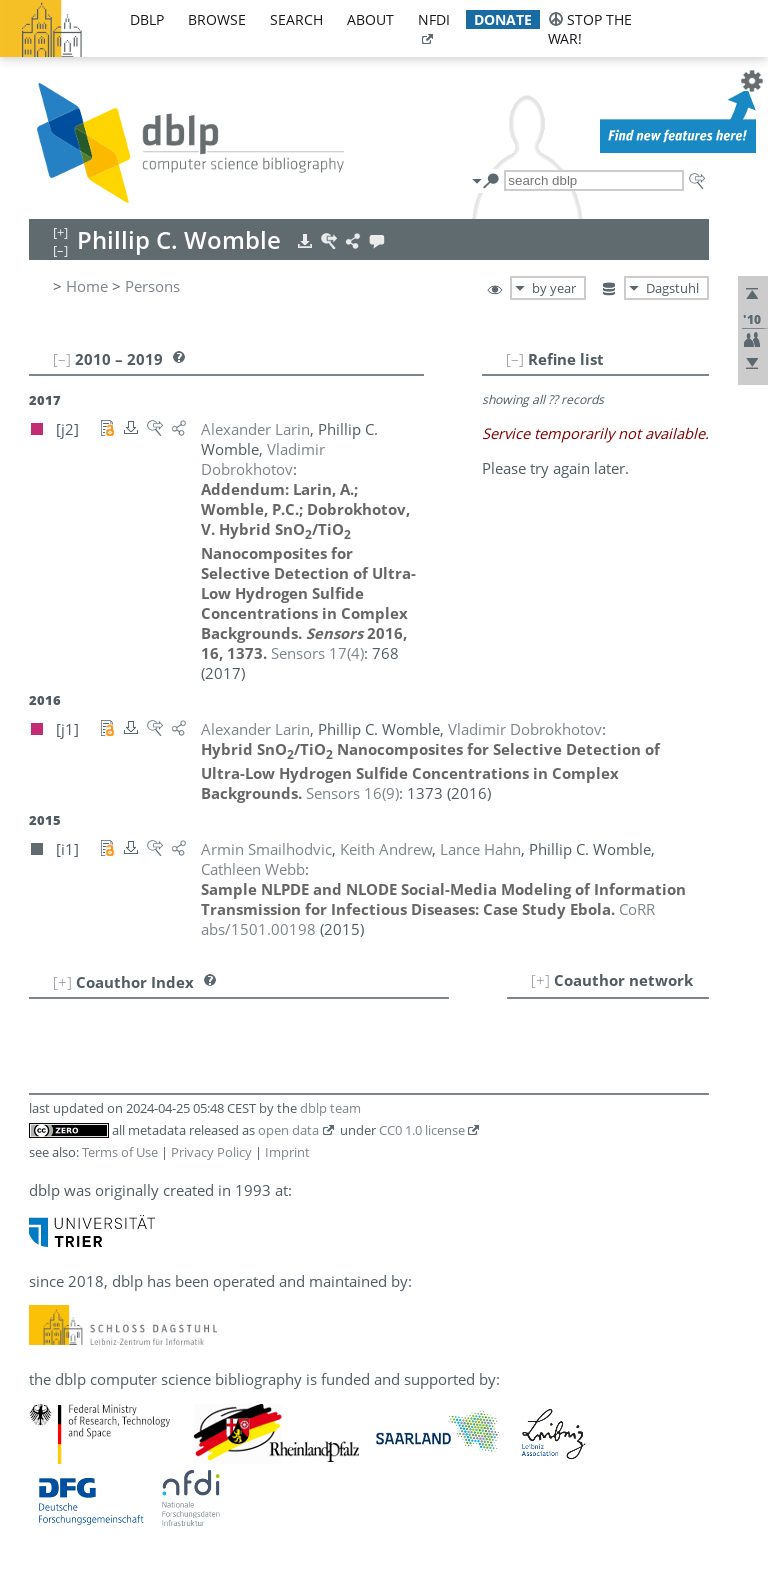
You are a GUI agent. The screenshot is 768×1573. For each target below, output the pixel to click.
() (317, 653)
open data (288, 1130)
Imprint (287, 1152)
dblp (147, 19)
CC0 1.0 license (422, 1130)
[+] (540, 980)
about (370, 19)
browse (217, 19)
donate (503, 19)
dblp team (330, 1108)
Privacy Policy (211, 1152)
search (296, 19)
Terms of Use (120, 1152)
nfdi (434, 19)
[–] (515, 359)
